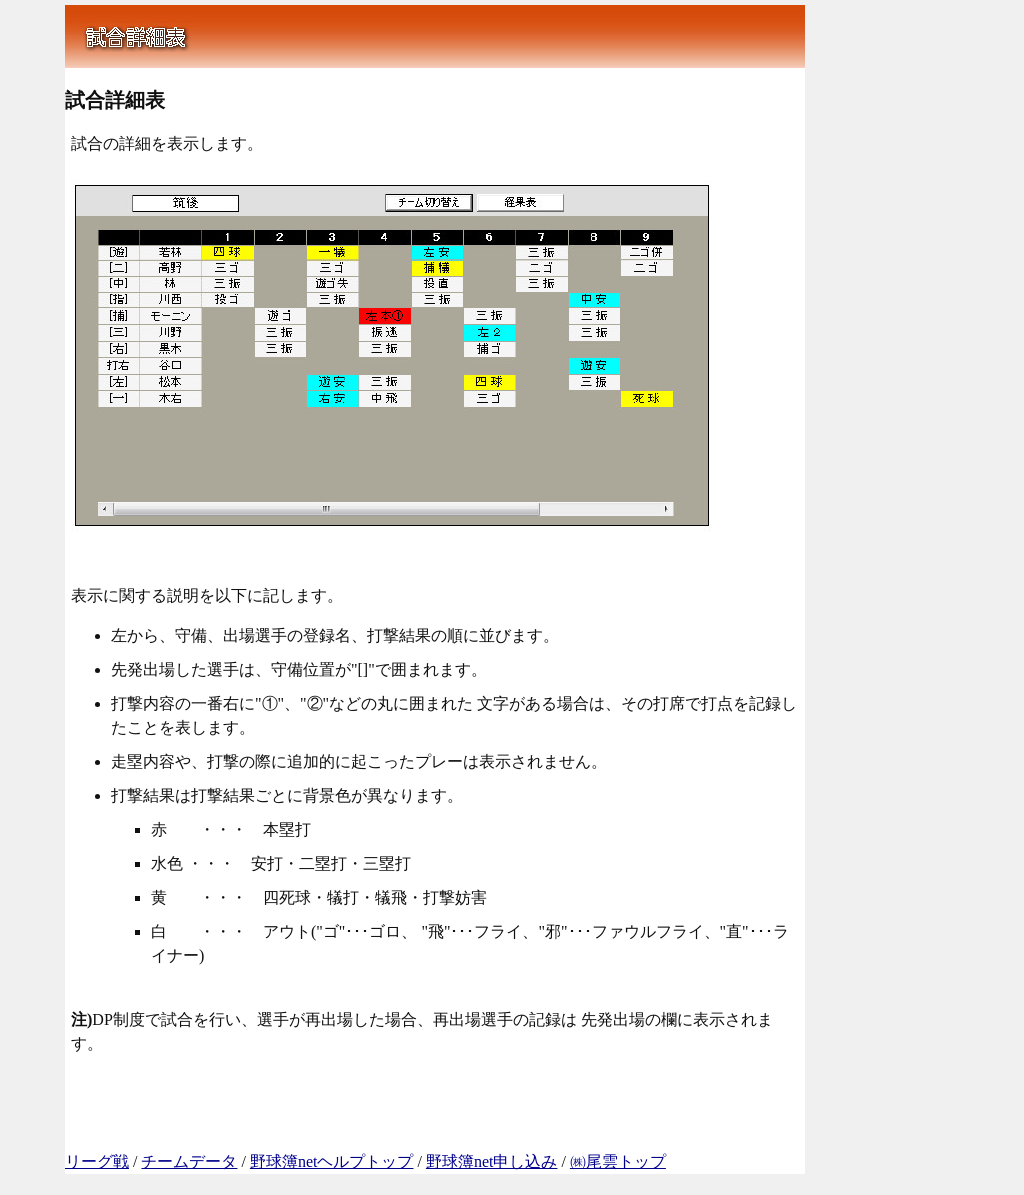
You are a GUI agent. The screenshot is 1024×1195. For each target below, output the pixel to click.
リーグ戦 (97, 1161)
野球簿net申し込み (492, 1161)
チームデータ (189, 1161)
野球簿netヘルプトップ (332, 1161)
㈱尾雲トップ (618, 1161)
